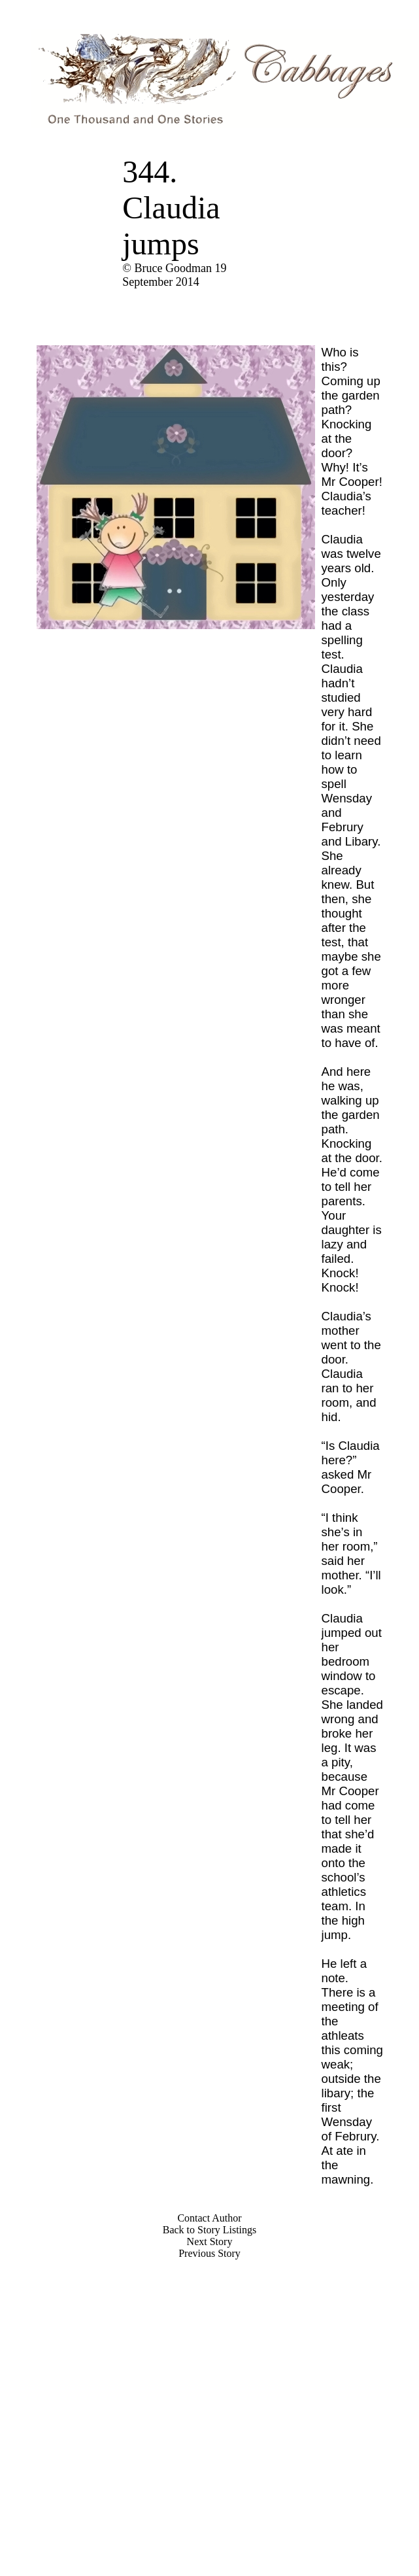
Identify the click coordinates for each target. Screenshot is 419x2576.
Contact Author (209, 2218)
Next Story (210, 2241)
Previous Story (209, 2253)
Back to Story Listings (210, 2229)
